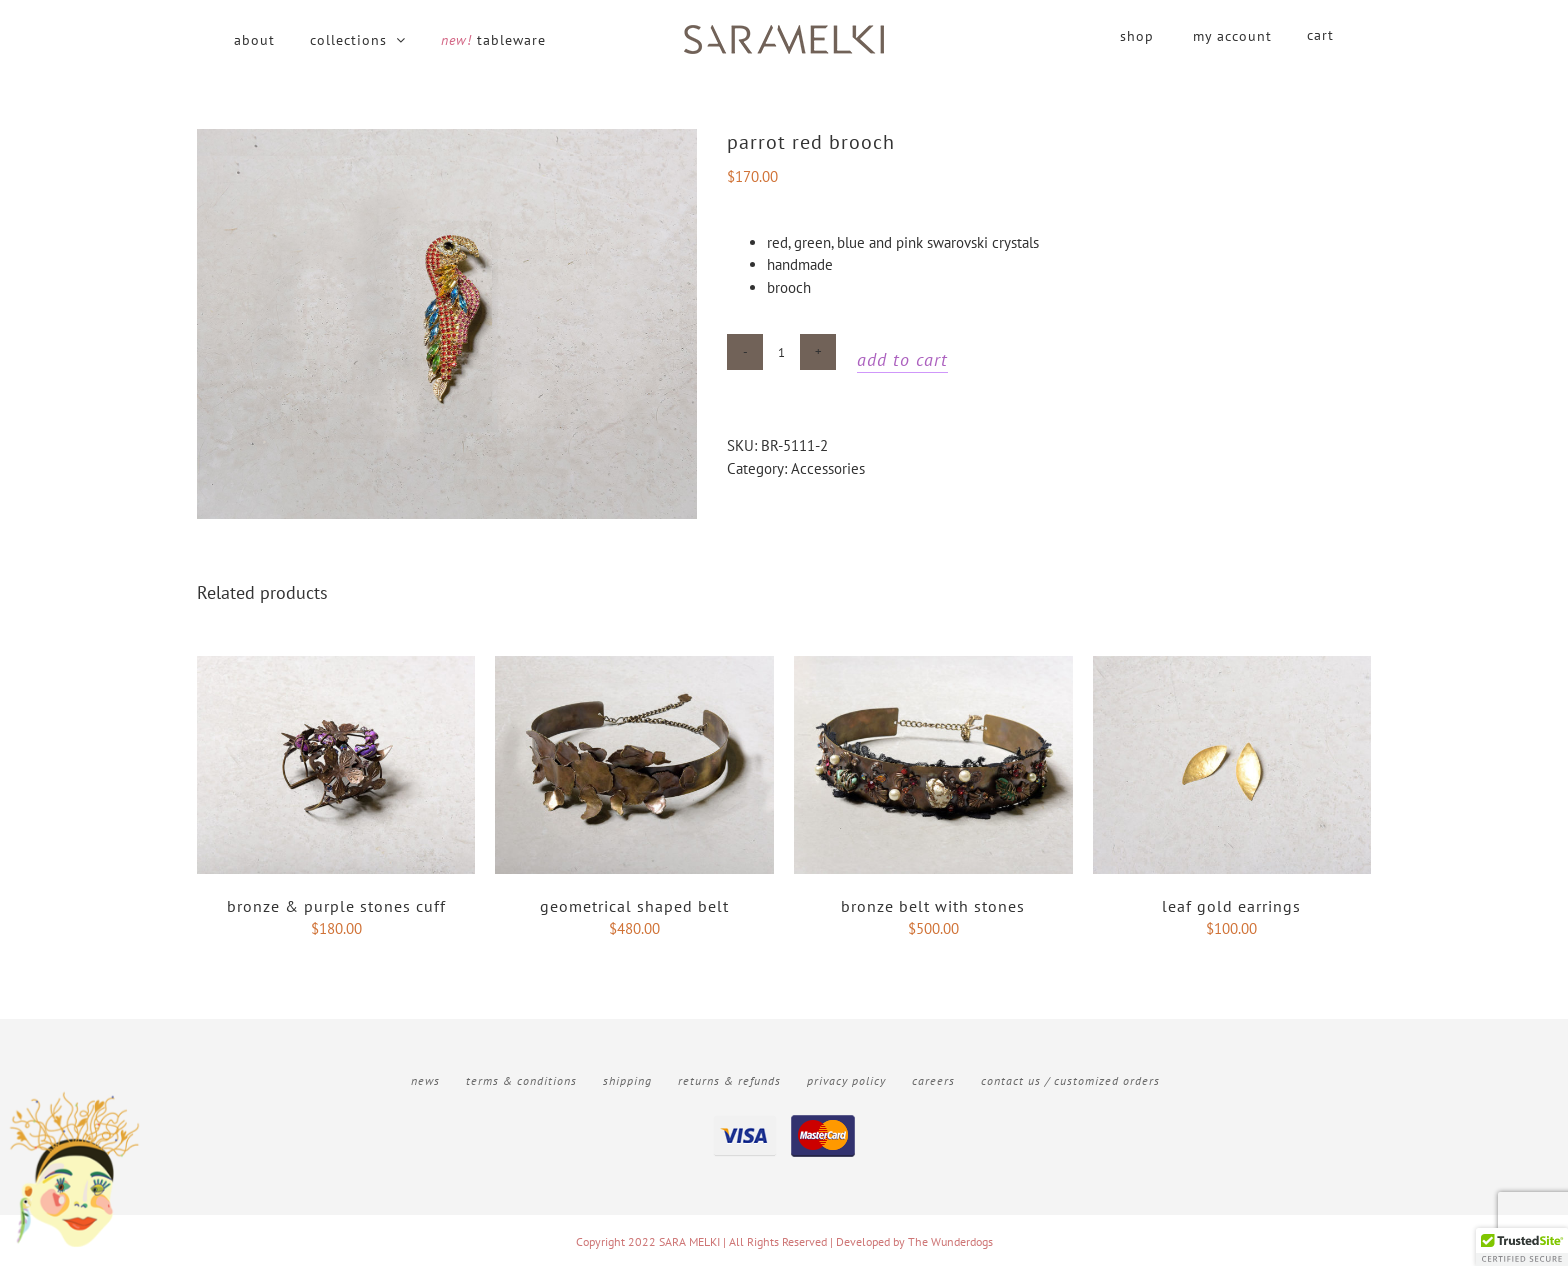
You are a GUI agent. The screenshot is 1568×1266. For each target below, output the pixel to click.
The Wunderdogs (950, 1240)
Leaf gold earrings (1231, 906)
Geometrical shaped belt (634, 906)
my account (1232, 36)
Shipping (627, 1079)
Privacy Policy (846, 1079)
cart (1320, 35)
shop (1137, 36)
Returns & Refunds (729, 1079)
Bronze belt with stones (933, 906)
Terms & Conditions (521, 1079)
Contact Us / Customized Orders (1070, 1079)
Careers (933, 1079)
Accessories (828, 468)
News (425, 1079)
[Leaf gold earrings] (1232, 666)
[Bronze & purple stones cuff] (336, 666)
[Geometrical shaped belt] (634, 666)
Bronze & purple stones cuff (336, 906)
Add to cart (902, 359)
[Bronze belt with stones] (933, 666)
